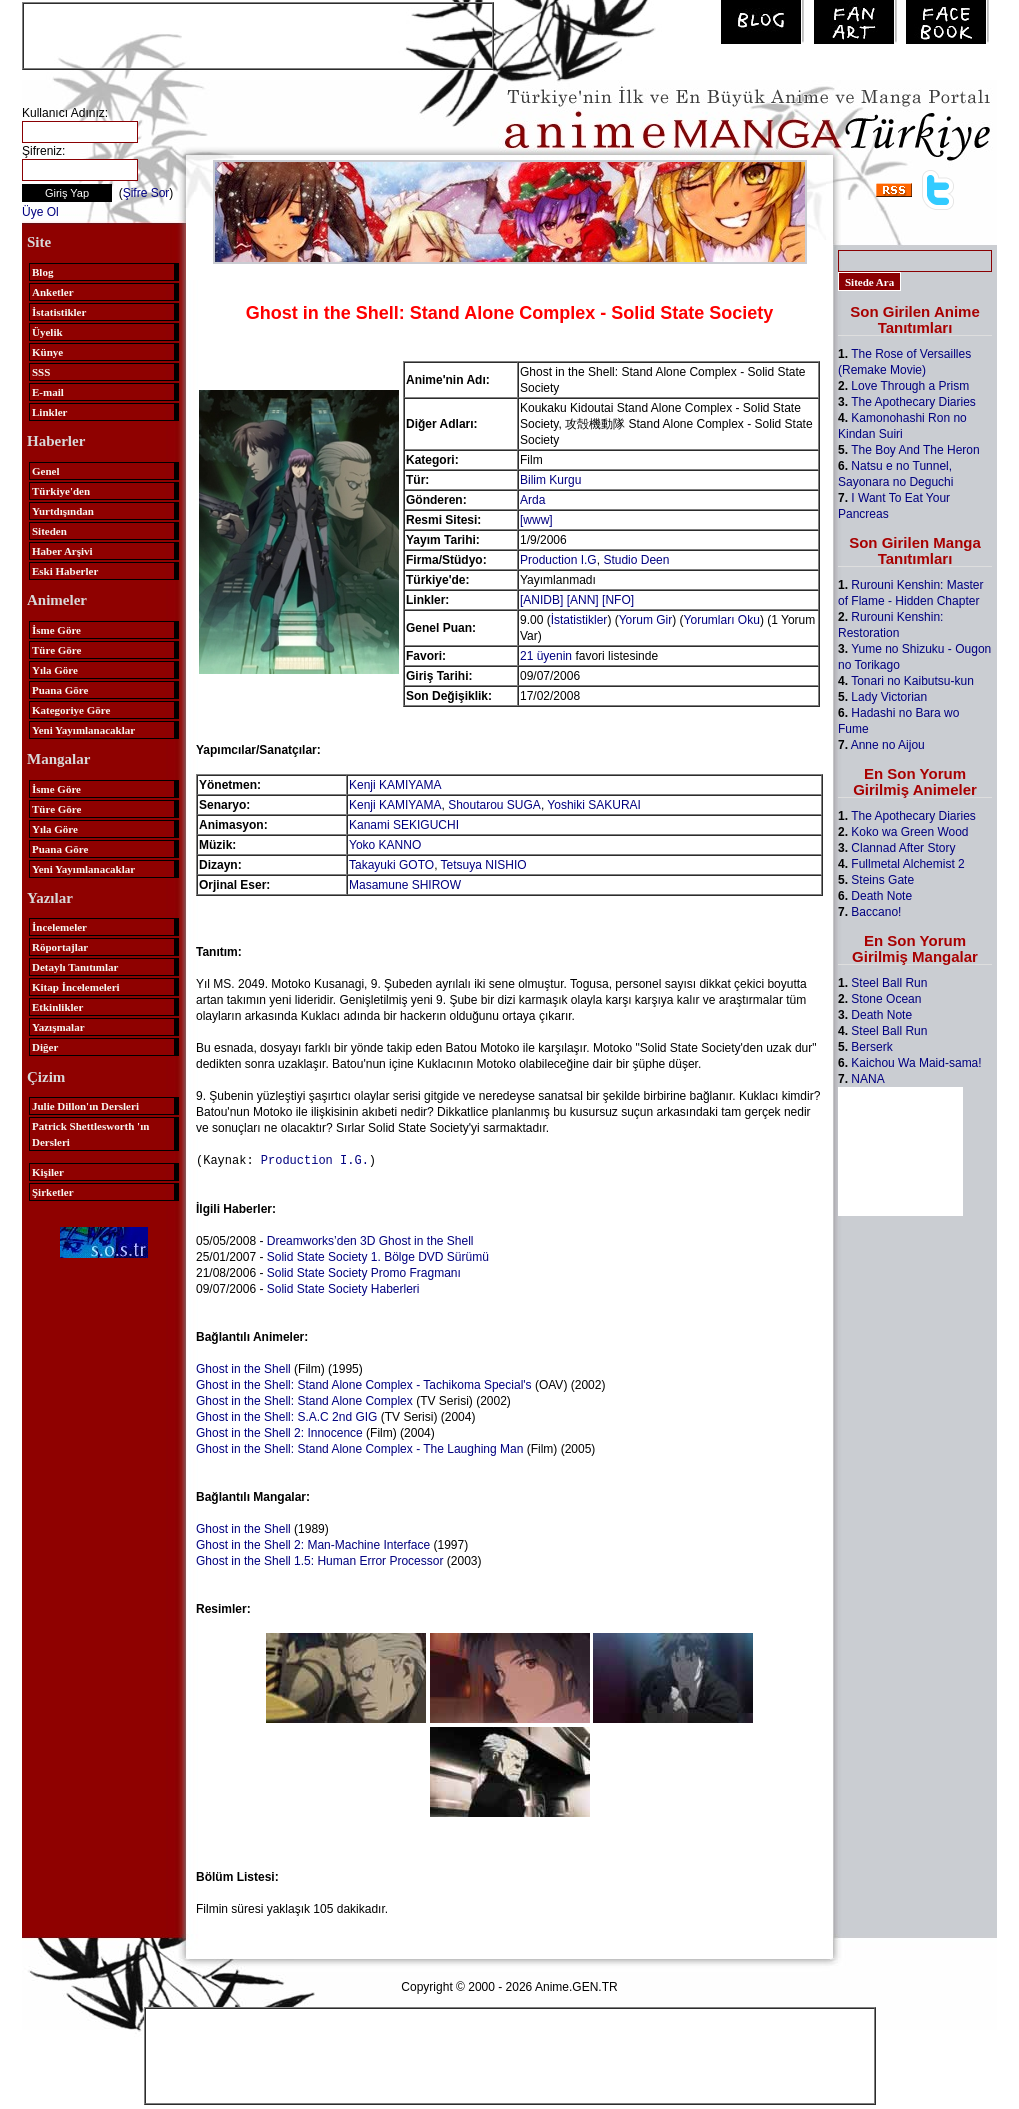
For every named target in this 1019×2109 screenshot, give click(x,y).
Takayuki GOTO (391, 865)
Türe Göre (56, 650)
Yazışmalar (58, 1027)
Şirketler (53, 1192)
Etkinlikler (57, 1007)
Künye (47, 352)
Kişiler (48, 1172)
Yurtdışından (63, 511)
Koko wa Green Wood (909, 832)
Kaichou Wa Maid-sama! (916, 1063)
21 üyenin (546, 656)
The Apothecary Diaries (913, 402)
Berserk (871, 1047)
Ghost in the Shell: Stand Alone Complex (304, 1400)
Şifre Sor (146, 193)
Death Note (881, 896)
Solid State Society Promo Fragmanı (364, 1272)
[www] (536, 520)
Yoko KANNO (385, 845)
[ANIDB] (541, 600)
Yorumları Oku (722, 620)
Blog (42, 272)
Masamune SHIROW (405, 885)
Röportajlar (60, 947)
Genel (46, 471)
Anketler (53, 292)
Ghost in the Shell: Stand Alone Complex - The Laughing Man (359, 1448)
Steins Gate (882, 880)
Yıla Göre (55, 670)
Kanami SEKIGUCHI (404, 825)
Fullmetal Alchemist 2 (907, 864)
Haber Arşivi (62, 551)
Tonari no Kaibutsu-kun (912, 681)
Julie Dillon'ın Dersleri (85, 1106)
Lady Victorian (889, 697)
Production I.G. (315, 1159)
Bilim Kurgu (550, 480)
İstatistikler (59, 312)
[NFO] (618, 600)
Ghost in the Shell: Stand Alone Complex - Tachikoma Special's (364, 1384)
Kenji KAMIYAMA (395, 785)
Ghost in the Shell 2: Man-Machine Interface (313, 1544)
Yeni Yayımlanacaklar (83, 730)
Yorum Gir (646, 620)
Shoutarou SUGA (494, 805)
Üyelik (47, 332)
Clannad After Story (903, 848)
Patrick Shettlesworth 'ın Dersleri (90, 1134)
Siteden (49, 531)
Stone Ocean (886, 999)
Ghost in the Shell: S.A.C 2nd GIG (286, 1416)
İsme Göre (56, 630)
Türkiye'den (61, 491)
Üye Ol (40, 212)
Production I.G (558, 560)
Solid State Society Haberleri (343, 1288)
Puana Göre (60, 690)
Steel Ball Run (889, 983)
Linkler (49, 412)
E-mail (48, 392)
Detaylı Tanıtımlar (75, 967)
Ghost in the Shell (243, 1368)
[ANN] (583, 600)
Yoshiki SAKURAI (594, 805)
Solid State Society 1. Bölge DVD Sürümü (378, 1256)
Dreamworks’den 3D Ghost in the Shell (370, 1240)
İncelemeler (59, 927)
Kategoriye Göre (71, 710)
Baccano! (876, 912)
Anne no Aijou (888, 745)
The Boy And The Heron (915, 450)
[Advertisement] (258, 34)
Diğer (45, 1047)
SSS (41, 372)
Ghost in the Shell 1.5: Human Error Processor (319, 1560)
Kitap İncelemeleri (76, 987)
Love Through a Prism (910, 386)
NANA (867, 1079)
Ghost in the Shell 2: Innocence (279, 1432)
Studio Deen (636, 560)
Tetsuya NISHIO (484, 865)
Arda (532, 500)
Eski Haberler (65, 571)
